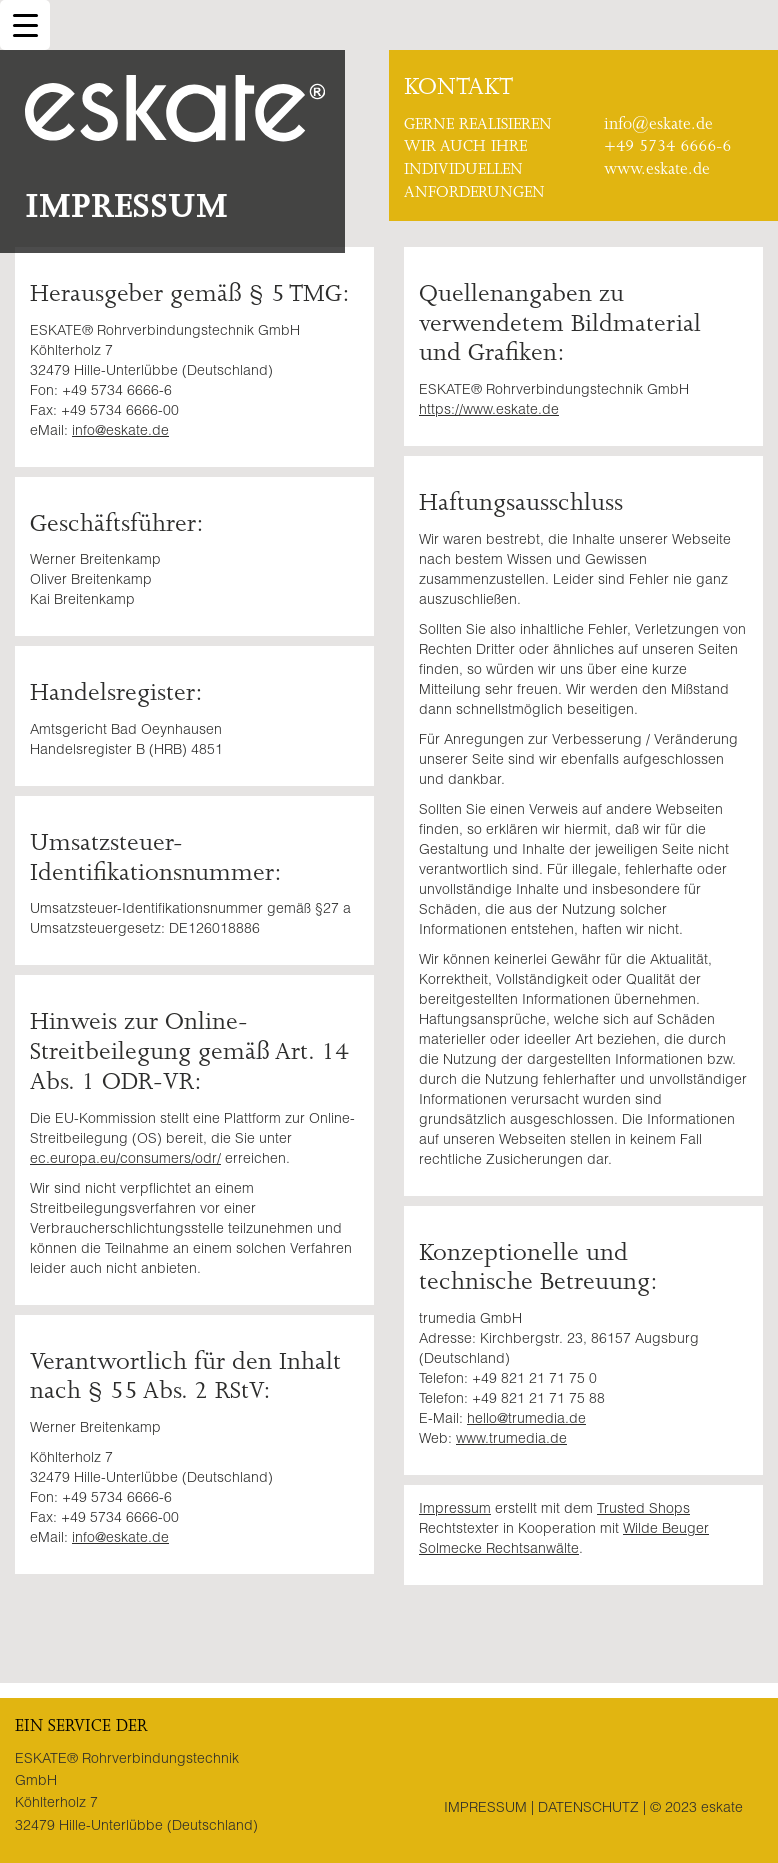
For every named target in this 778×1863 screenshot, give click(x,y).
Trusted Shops (643, 1510)
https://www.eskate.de (489, 411)
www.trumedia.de (511, 1440)
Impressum (455, 1510)
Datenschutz (588, 1809)
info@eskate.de (658, 126)
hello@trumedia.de (526, 1420)
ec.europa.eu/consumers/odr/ (125, 1160)
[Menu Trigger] (25, 25)
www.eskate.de (657, 171)
